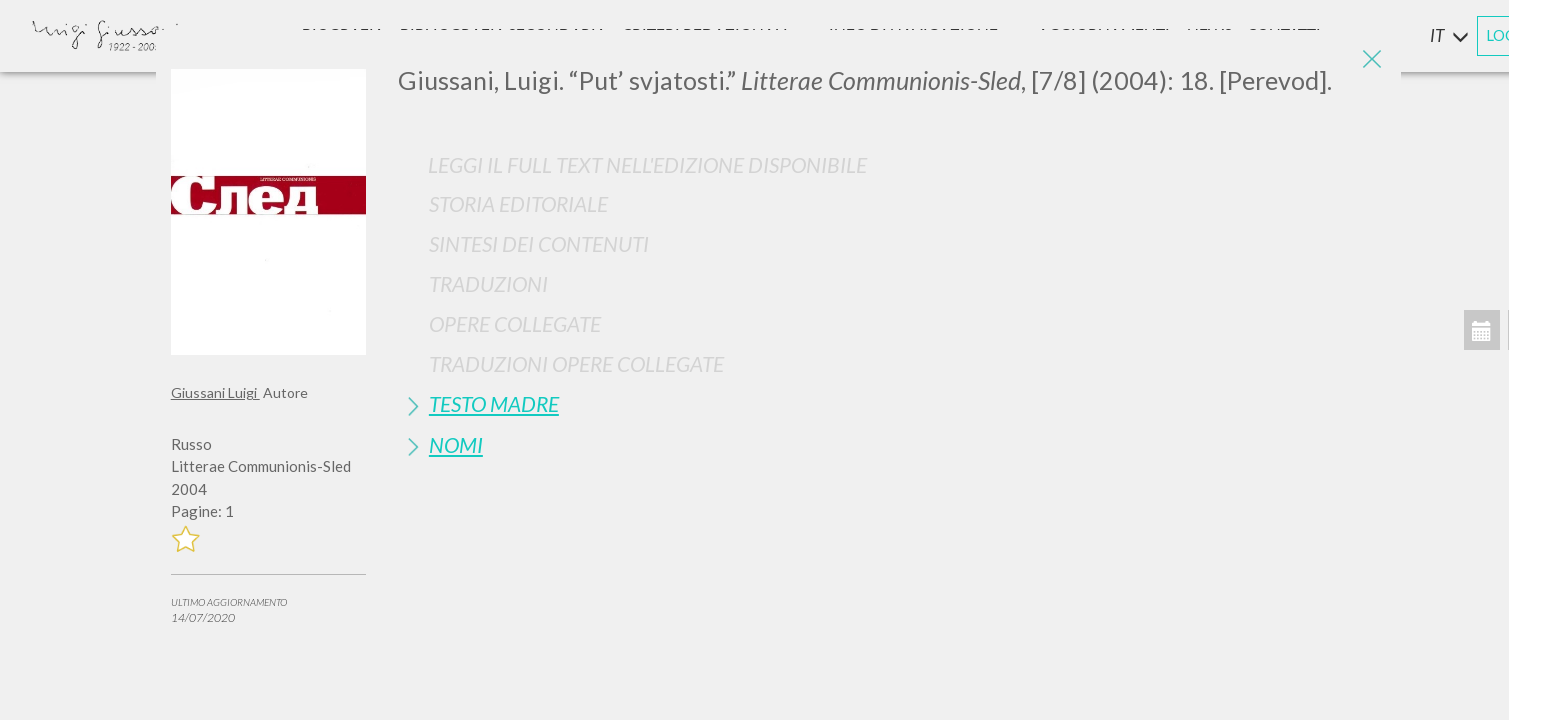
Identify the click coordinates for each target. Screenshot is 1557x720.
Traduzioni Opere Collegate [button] (576, 363)
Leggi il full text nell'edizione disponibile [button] (647, 164)
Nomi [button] (456, 444)
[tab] (892, 203)
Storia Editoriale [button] (518, 203)
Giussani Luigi (215, 392)
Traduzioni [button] (488, 283)
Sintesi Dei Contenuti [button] (539, 243)
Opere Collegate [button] (515, 323)
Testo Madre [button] (494, 403)
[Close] (1371, 60)
